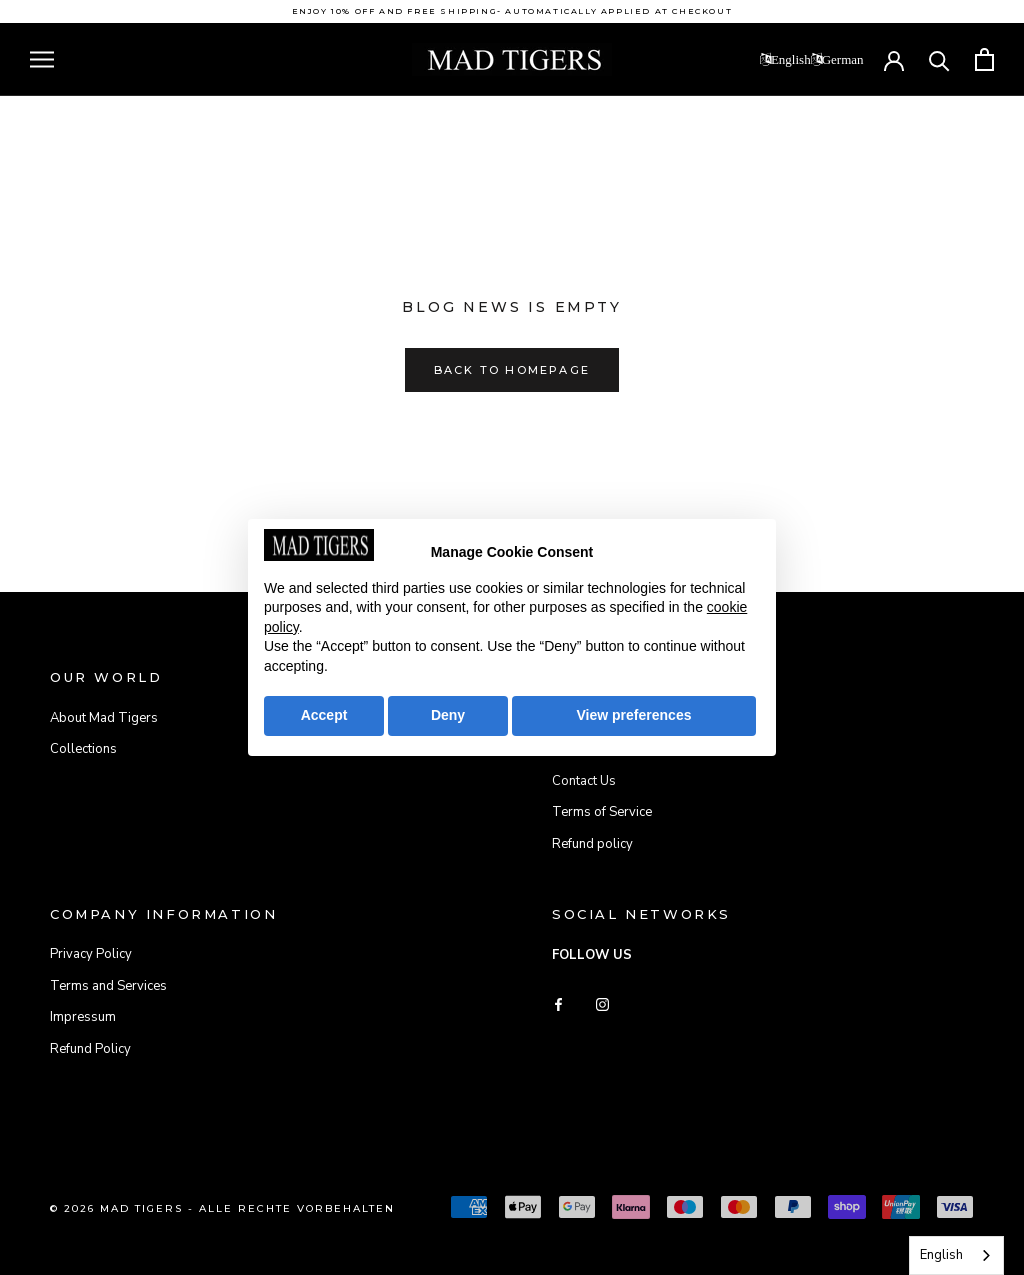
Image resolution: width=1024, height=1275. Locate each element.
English (791, 59)
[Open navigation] (42, 59)
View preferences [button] (634, 715)
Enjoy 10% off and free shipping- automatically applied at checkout (512, 11)
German (843, 59)
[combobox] (956, 1255)
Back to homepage (512, 370)
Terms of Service (602, 812)
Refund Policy (90, 1049)
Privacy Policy (91, 954)
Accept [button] (324, 715)
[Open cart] (984, 59)
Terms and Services (108, 986)
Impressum (83, 1017)
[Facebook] (558, 1004)
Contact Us (584, 781)
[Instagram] (602, 1004)
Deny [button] (448, 715)
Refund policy (592, 844)
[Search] (939, 59)
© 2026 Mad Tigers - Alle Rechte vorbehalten (222, 1208)
